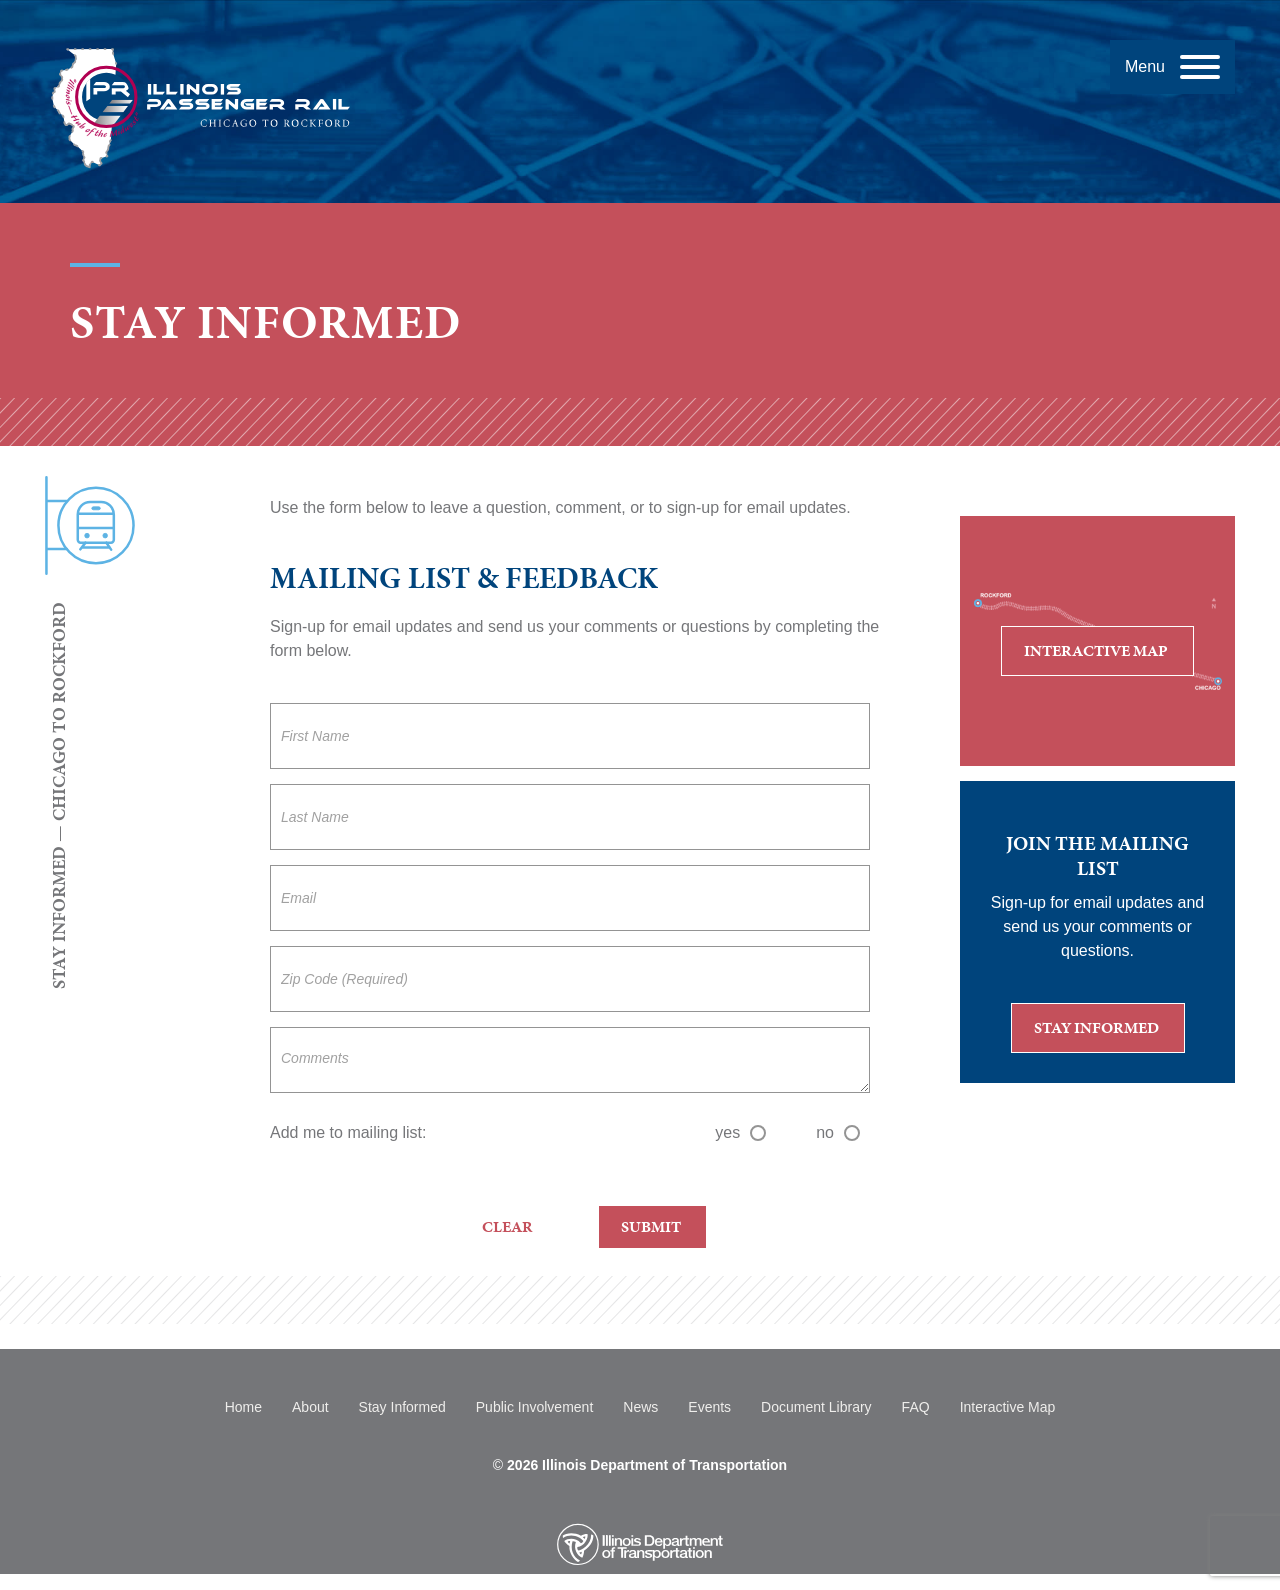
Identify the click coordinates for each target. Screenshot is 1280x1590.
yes (740, 1132)
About (310, 1407)
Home (243, 1407)
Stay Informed (1109, 1033)
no (838, 1132)
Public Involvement (535, 1407)
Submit (651, 1226)
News (640, 1407)
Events (709, 1407)
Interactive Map (1109, 656)
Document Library (816, 1407)
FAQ (916, 1407)
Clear (507, 1226)
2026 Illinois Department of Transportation (647, 1465)
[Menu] (1172, 67)
